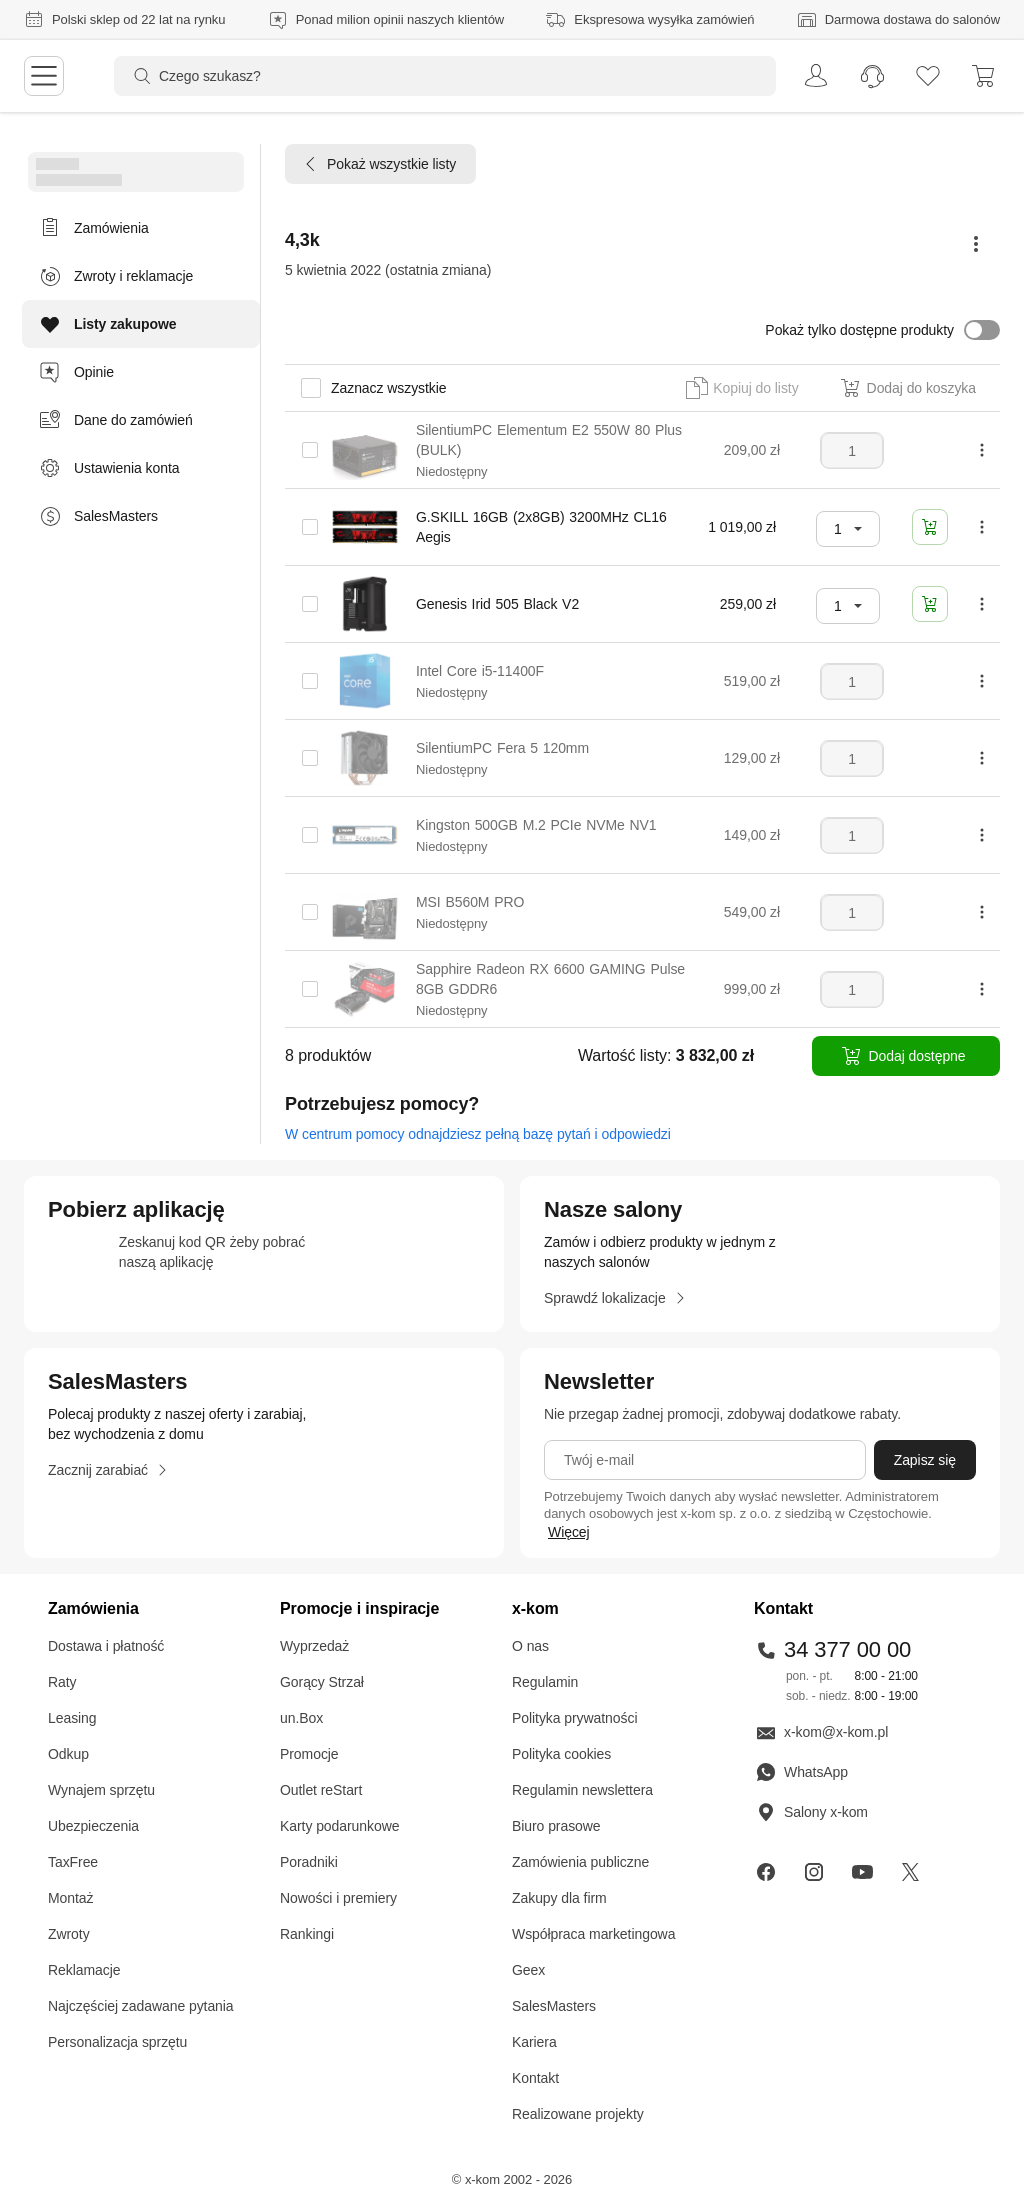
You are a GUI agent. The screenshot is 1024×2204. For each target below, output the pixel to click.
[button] (882, 330)
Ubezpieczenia (93, 1826)
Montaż (71, 1898)
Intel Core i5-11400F (480, 671)
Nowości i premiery (338, 1898)
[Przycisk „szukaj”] (136, 76)
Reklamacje (84, 1970)
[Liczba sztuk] (852, 451)
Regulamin (545, 1682)
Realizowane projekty (578, 2114)
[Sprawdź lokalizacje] (615, 1298)
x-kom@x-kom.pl (821, 1732)
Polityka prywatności (574, 1718)
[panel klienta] (810, 76)
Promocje (309, 1754)
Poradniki (309, 1862)
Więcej (569, 1532)
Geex (528, 1970)
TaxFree (73, 1862)
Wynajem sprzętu (101, 1790)
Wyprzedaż (314, 1646)
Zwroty (69, 1934)
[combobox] (848, 529)
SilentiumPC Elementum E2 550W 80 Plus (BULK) (549, 440)
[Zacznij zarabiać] (108, 1470)
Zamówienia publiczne (580, 1862)
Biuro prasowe (556, 1826)
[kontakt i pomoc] (872, 76)
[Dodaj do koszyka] (930, 527)
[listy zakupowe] (928, 76)
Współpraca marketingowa (593, 1934)
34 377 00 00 (832, 1649)
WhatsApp (801, 1772)
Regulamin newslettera (582, 1790)
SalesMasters (554, 2006)
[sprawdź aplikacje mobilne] (264, 1254)
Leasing (72, 1718)
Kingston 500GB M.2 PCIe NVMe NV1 (536, 825)
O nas (530, 1646)
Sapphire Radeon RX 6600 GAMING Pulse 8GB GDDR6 (550, 979)
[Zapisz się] (925, 1460)
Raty (62, 1682)
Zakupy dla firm (559, 1898)
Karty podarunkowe (339, 1826)
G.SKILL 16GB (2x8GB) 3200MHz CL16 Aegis (541, 527)
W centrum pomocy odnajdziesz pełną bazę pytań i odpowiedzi (478, 1134)
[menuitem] (810, 76)
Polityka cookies (561, 1754)
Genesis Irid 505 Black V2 (497, 604)
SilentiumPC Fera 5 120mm (502, 748)
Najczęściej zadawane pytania (141, 2006)
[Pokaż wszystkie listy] (380, 164)
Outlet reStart (321, 1790)
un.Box (301, 1718)
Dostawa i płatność (106, 1646)
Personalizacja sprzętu (117, 2042)
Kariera (534, 2042)
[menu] (44, 76)
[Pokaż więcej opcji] (976, 244)
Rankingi (307, 1934)
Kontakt (535, 2078)
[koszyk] (984, 76)
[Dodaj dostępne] (906, 1056)
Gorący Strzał (322, 1682)
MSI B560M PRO (470, 902)
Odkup (68, 1754)
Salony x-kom (811, 1812)
